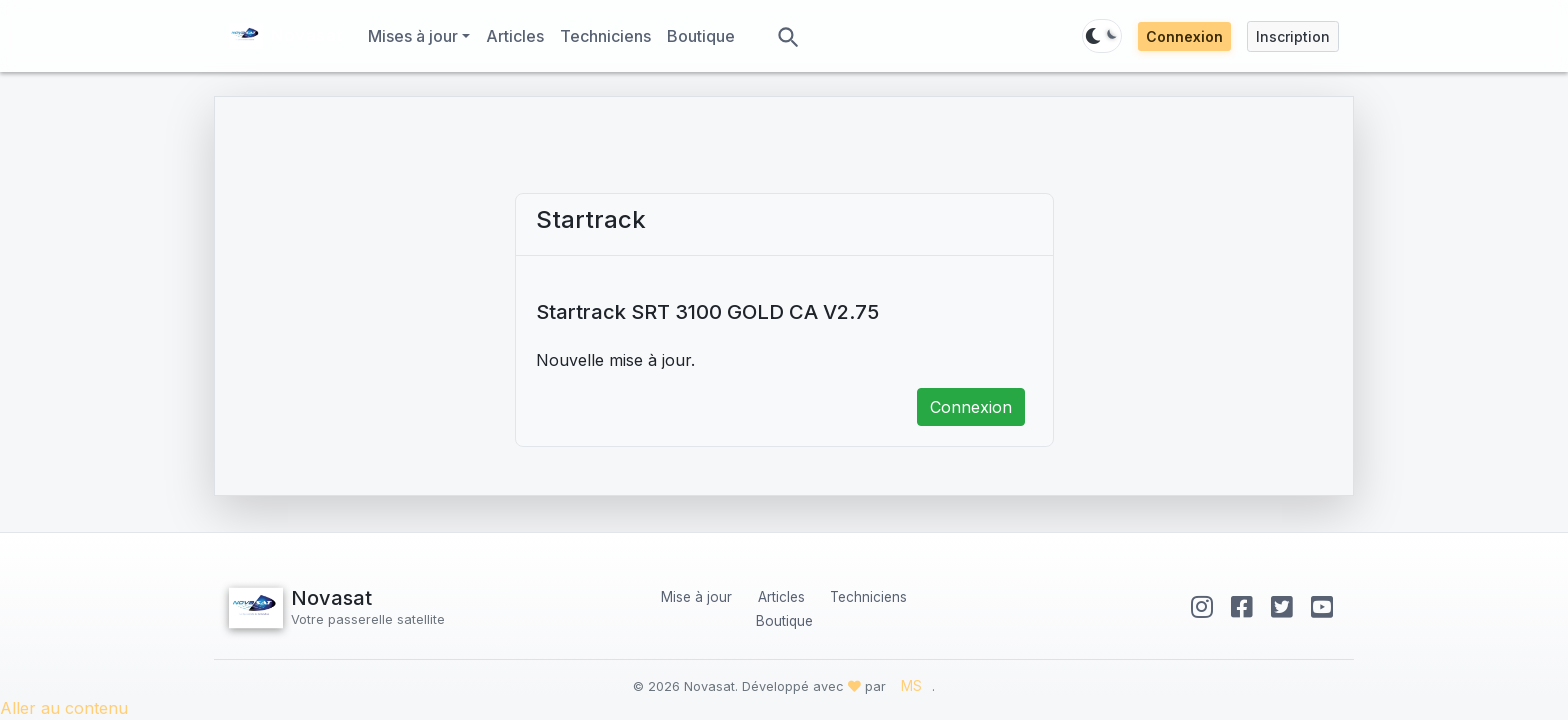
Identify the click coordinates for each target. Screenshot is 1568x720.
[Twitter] (1285, 607)
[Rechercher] (787, 36)
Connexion (1184, 36)
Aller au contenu (64, 708)
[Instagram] (1205, 607)
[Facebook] (1245, 607)
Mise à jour (696, 597)
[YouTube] (1322, 607)
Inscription (1293, 36)
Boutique (705, 34)
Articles (519, 34)
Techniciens (609, 34)
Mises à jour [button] (413, 36)
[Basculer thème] (1102, 36)
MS (911, 686)
